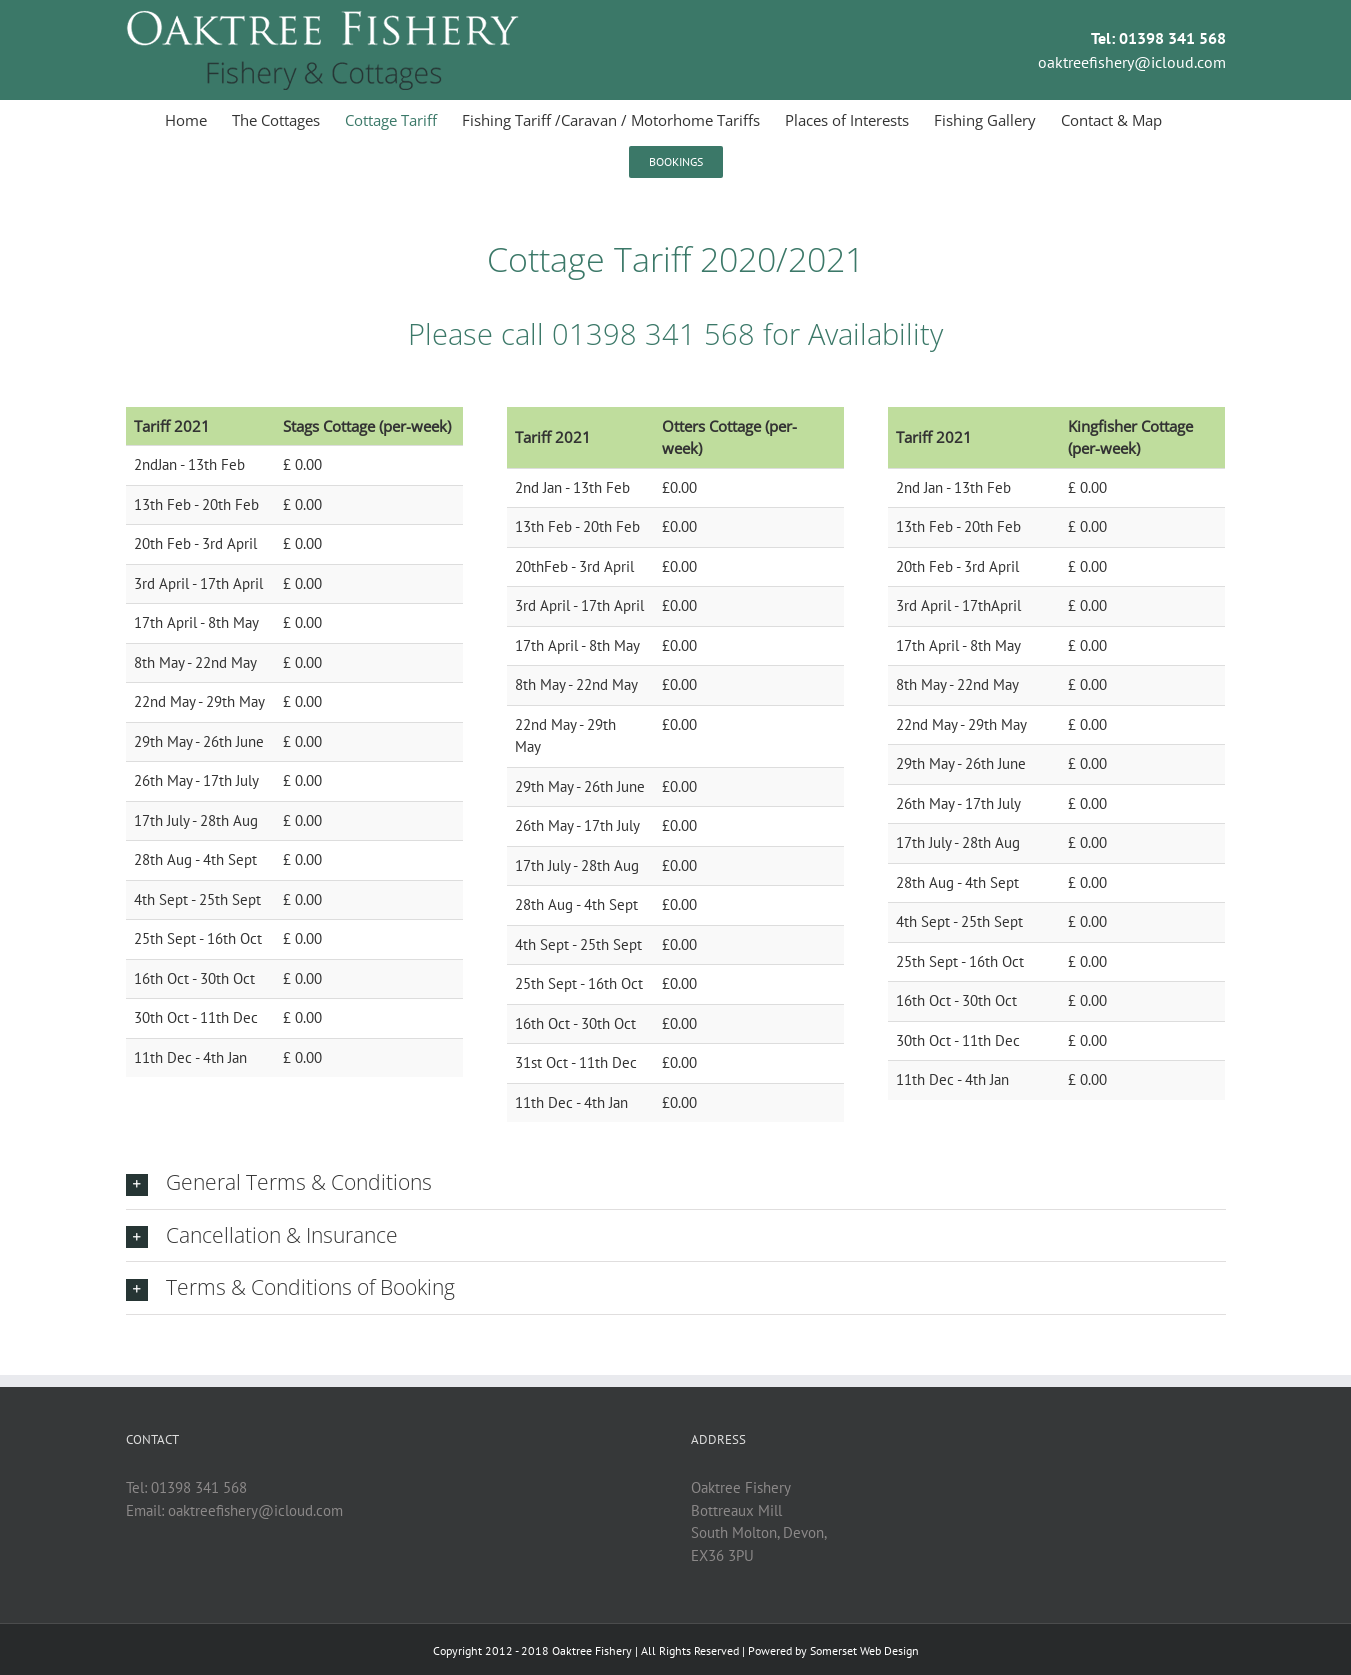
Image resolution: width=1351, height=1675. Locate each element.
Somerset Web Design (864, 1650)
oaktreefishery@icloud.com (1132, 62)
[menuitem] (198, 120)
